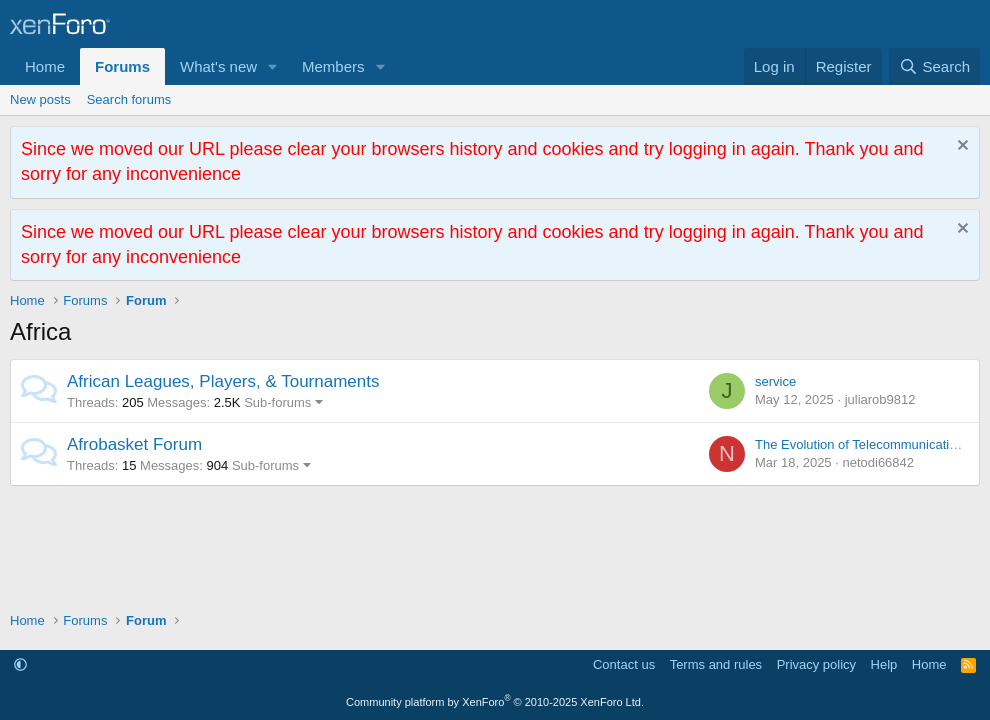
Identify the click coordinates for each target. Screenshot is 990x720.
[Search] (934, 66)
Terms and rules (716, 664)
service (775, 381)
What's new (218, 66)
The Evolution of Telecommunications (862, 444)
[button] (273, 66)
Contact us (624, 664)
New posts (40, 99)
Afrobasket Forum (134, 444)
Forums (122, 66)
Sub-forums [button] (277, 402)
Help (884, 664)
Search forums (129, 99)
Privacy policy (816, 664)
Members (333, 66)
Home (45, 66)
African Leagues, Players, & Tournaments (223, 381)
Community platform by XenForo (495, 702)
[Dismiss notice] (960, 147)
